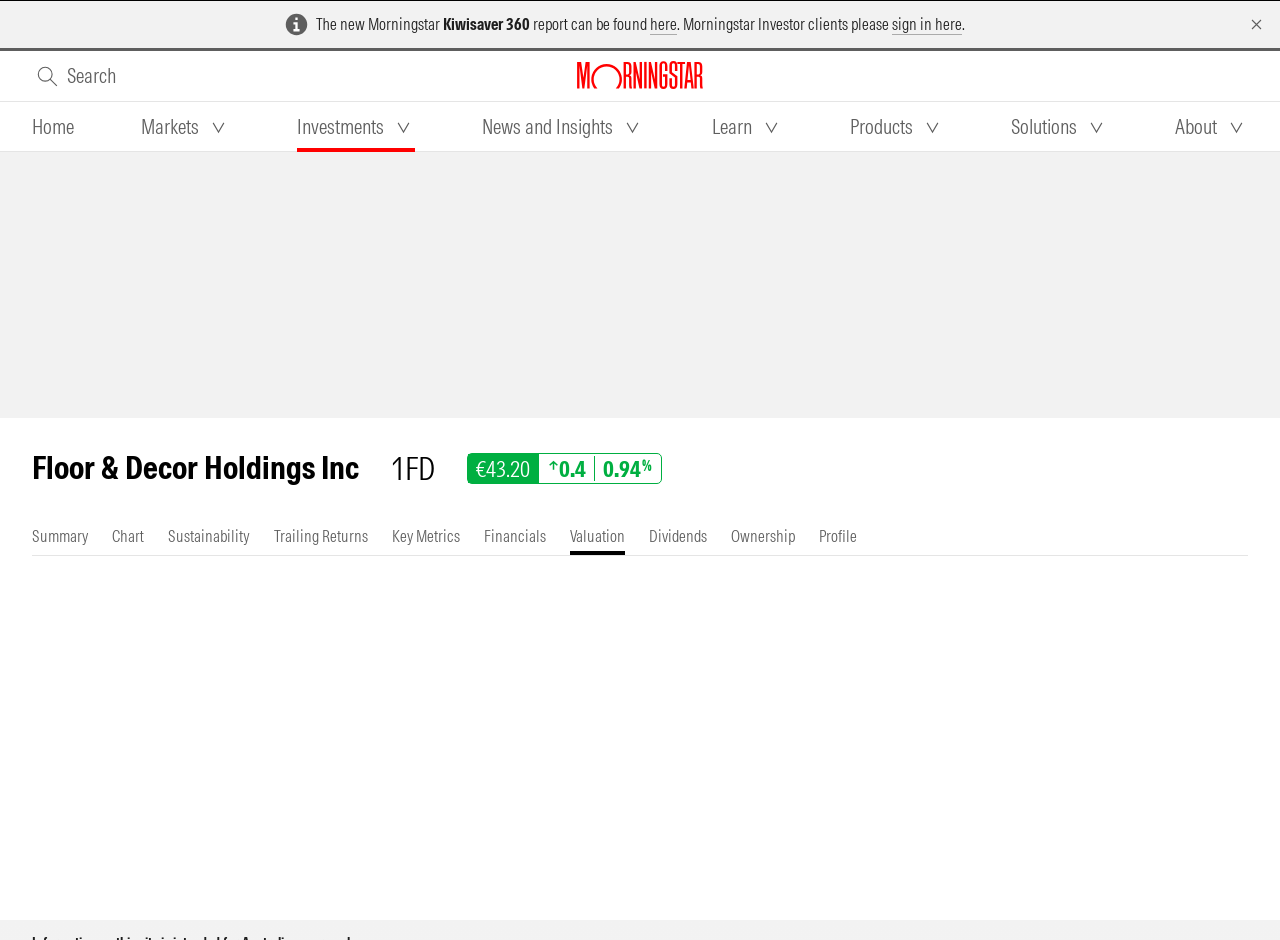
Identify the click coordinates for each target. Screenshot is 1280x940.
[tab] (53, 127)
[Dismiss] (1256, 24)
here (663, 24)
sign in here (927, 24)
